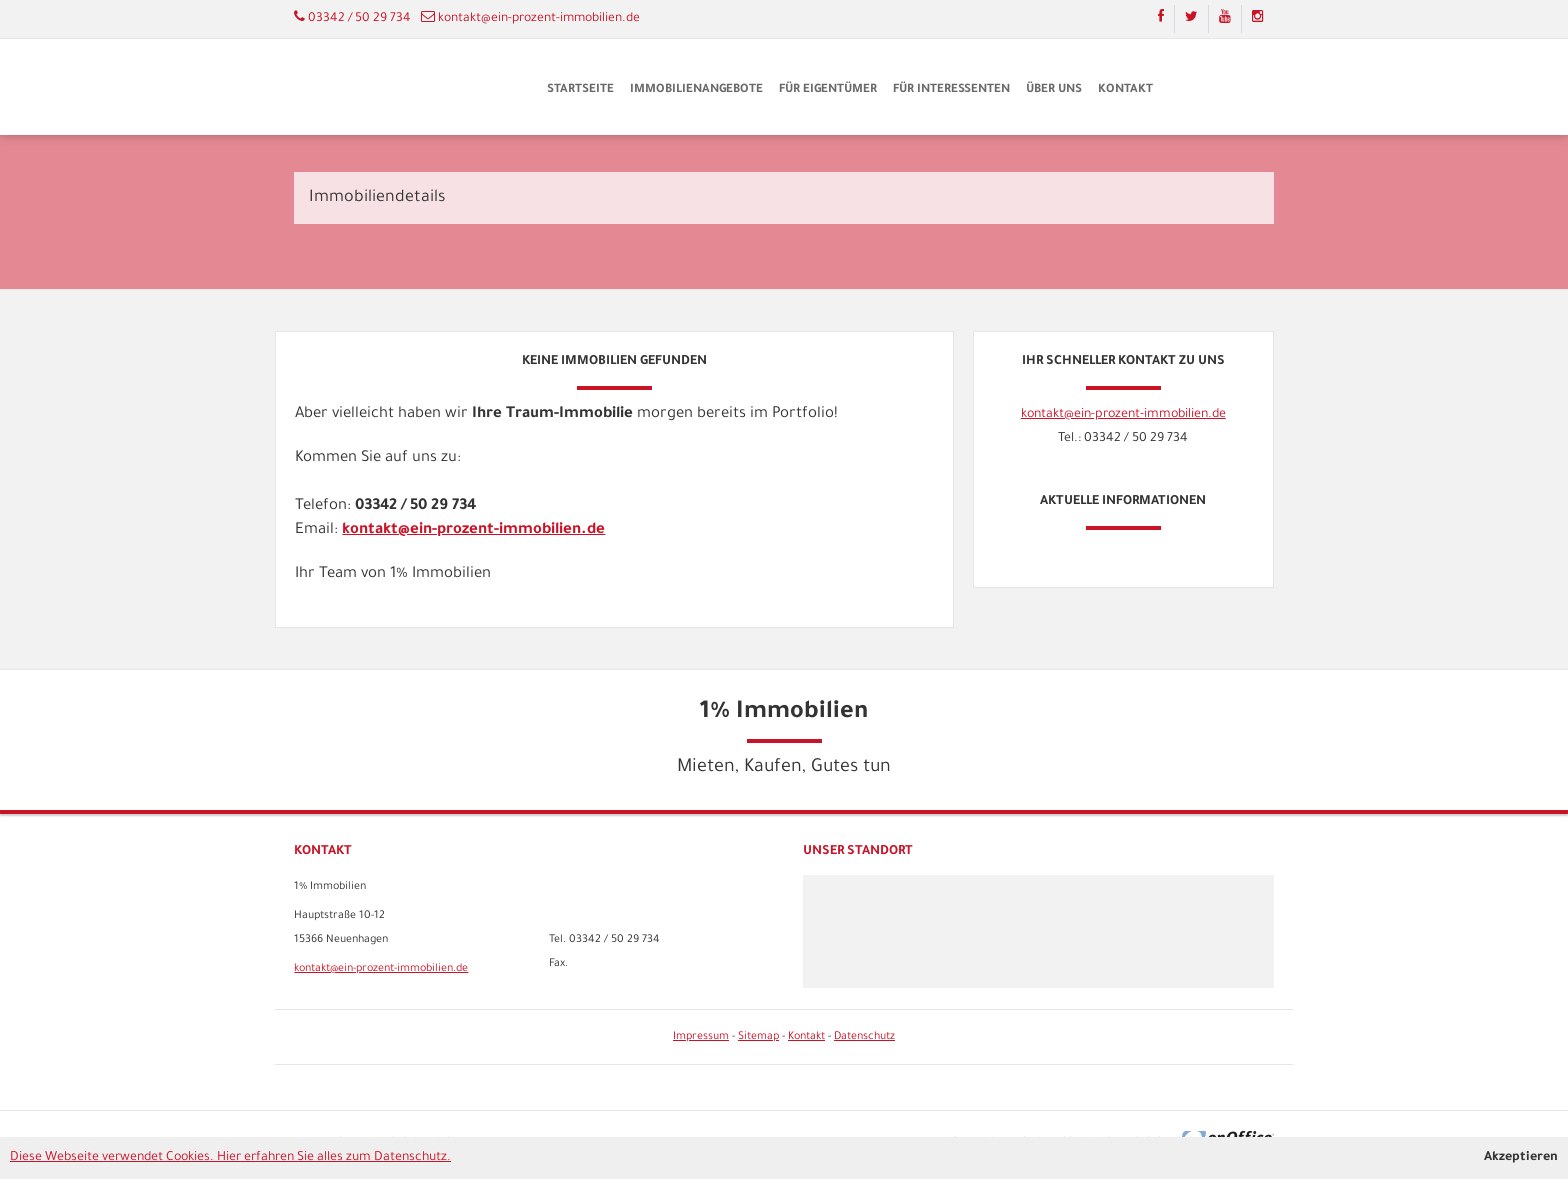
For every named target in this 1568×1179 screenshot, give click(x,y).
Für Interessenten (951, 90)
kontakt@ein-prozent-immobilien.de (539, 19)
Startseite (580, 90)
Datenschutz (864, 1037)
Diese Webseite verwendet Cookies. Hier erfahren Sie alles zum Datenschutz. (230, 1158)
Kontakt (1125, 90)
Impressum (701, 1037)
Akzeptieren (1521, 1158)
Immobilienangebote (696, 90)
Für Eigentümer (828, 90)
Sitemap (758, 1037)
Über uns (1054, 90)
